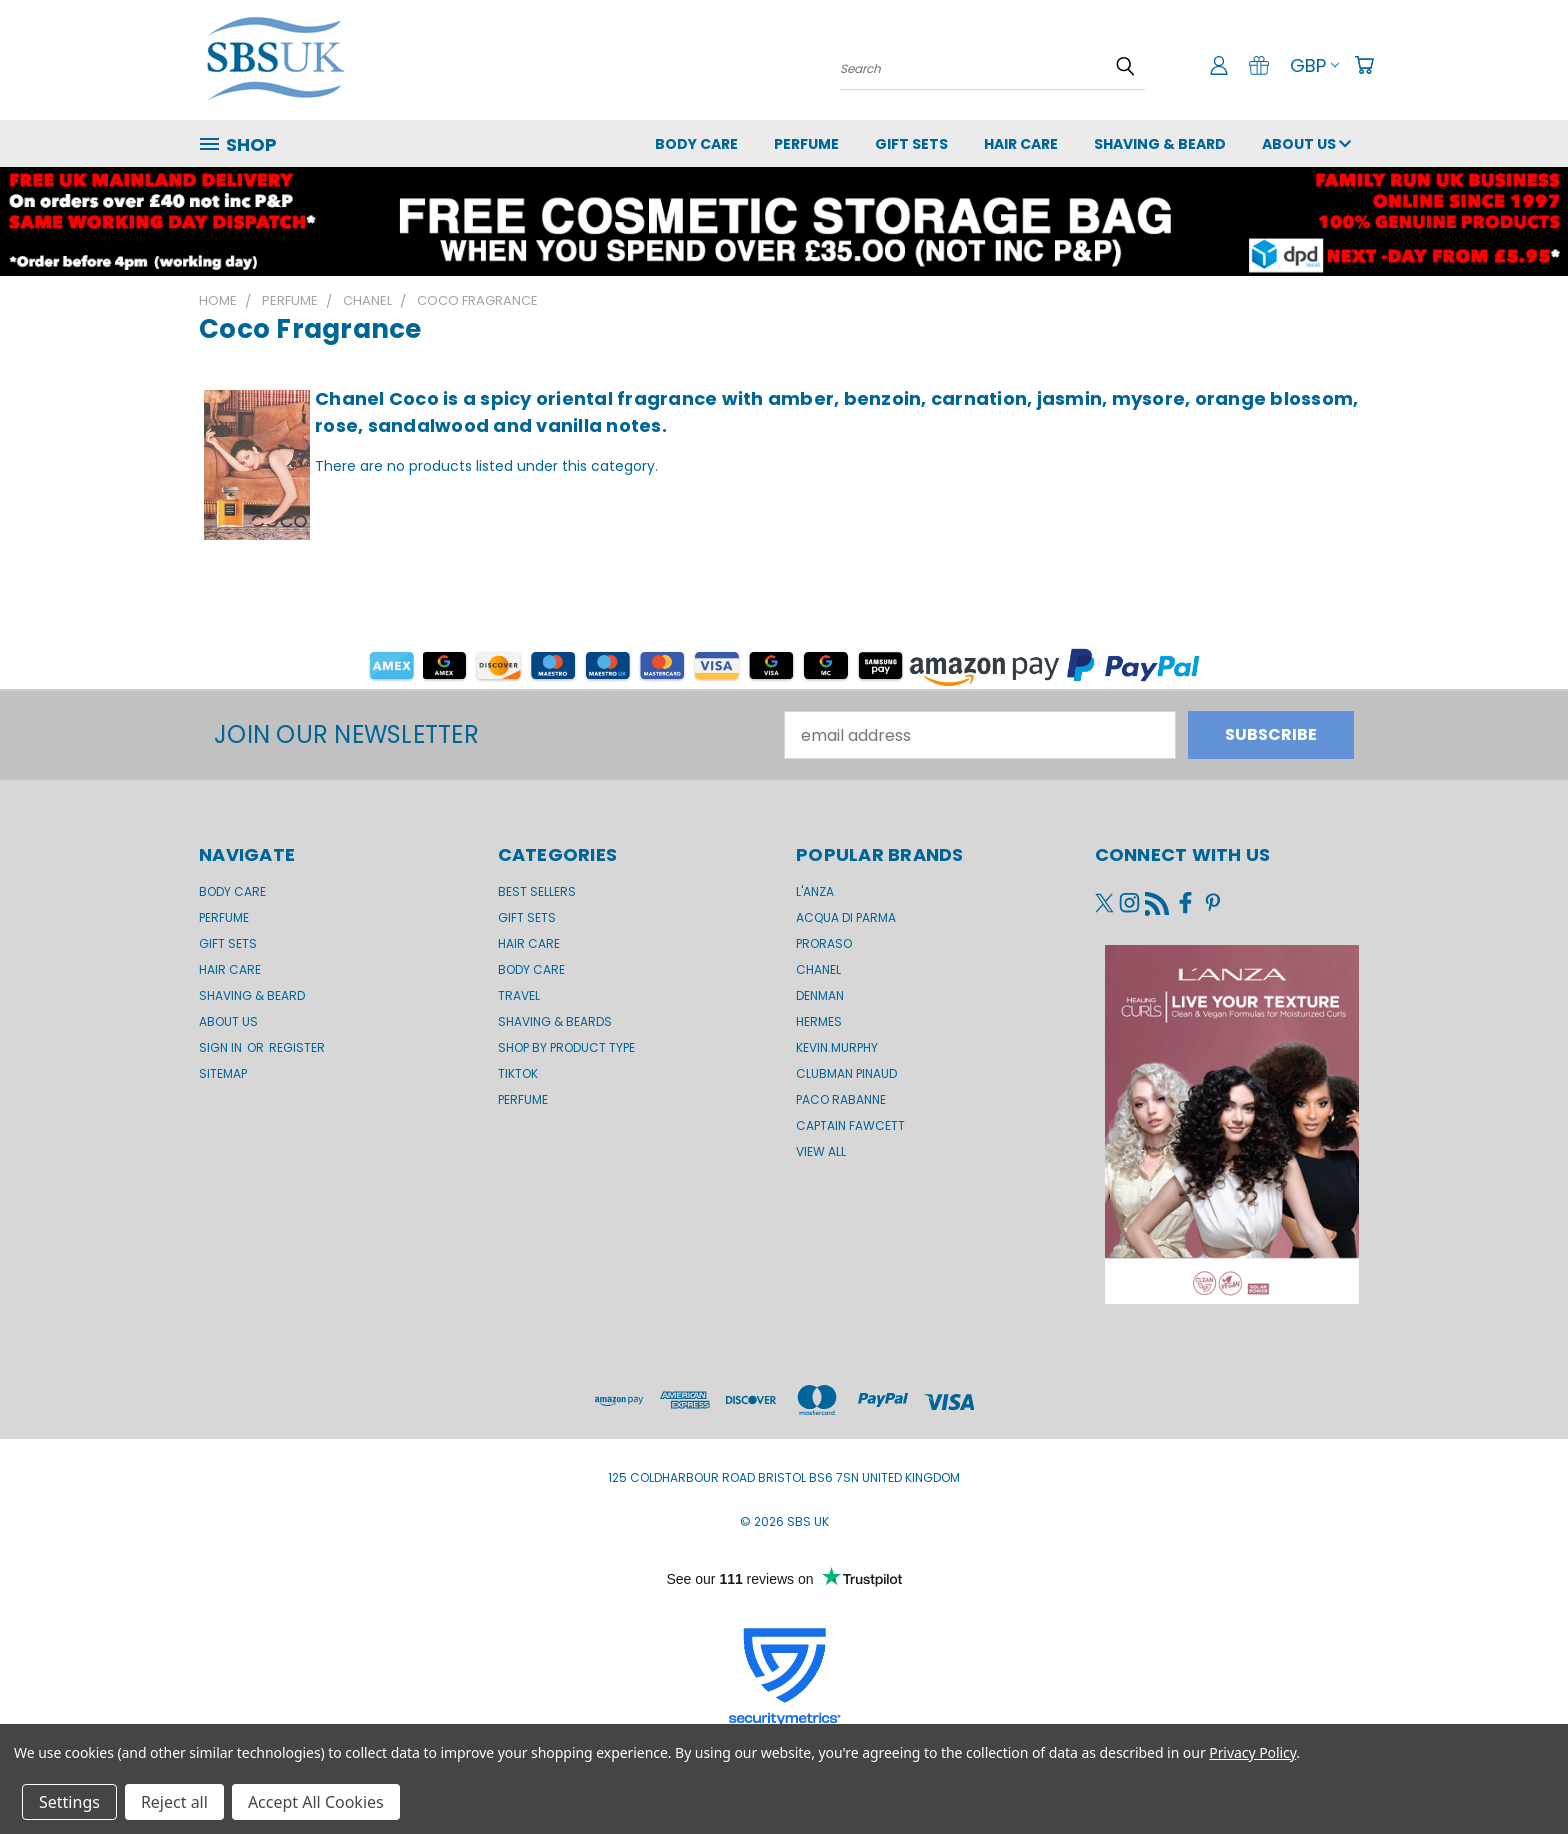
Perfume (806, 144)
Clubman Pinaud (846, 1073)
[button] (784, 665)
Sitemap (223, 1073)
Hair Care (1021, 144)
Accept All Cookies (316, 1802)
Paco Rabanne (841, 1099)
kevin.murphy (837, 1047)
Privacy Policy (1252, 1752)
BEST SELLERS (537, 891)
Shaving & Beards (555, 1021)
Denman (820, 995)
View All (821, 1151)
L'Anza (815, 891)
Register (297, 1047)
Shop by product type (566, 1047)
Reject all (174, 1802)
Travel (519, 995)
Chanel (818, 969)
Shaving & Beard (1160, 144)
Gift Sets (527, 917)
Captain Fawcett (850, 1125)
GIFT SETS (911, 144)
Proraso (824, 943)
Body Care (696, 144)
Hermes (819, 1021)
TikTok (518, 1073)
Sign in (222, 1047)
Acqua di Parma (846, 917)
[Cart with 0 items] (1364, 65)
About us (1306, 144)
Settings (69, 1802)
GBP (1314, 65)
